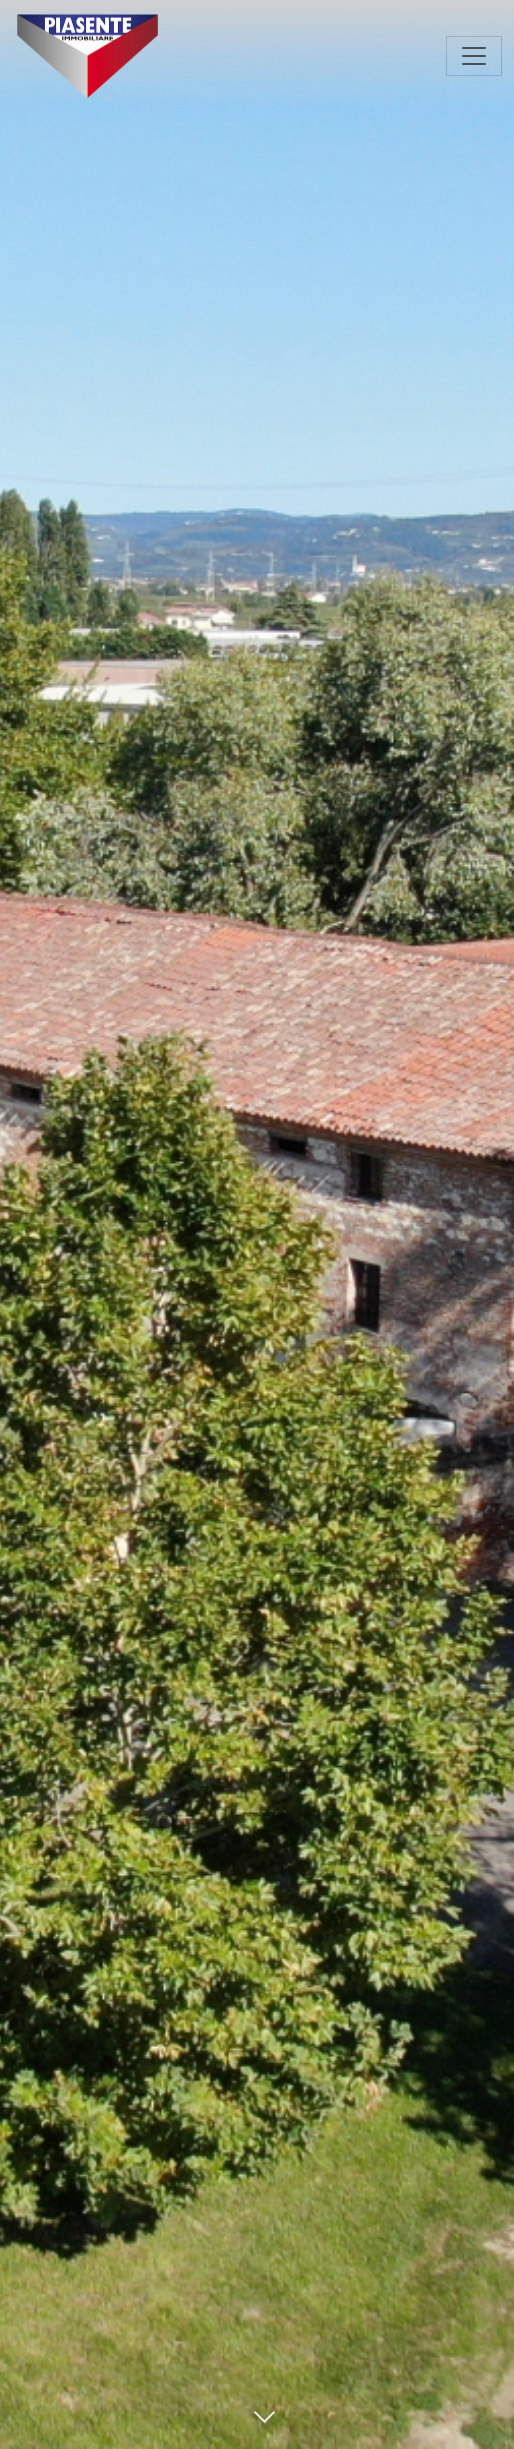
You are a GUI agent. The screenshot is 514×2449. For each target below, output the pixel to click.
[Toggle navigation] (474, 56)
